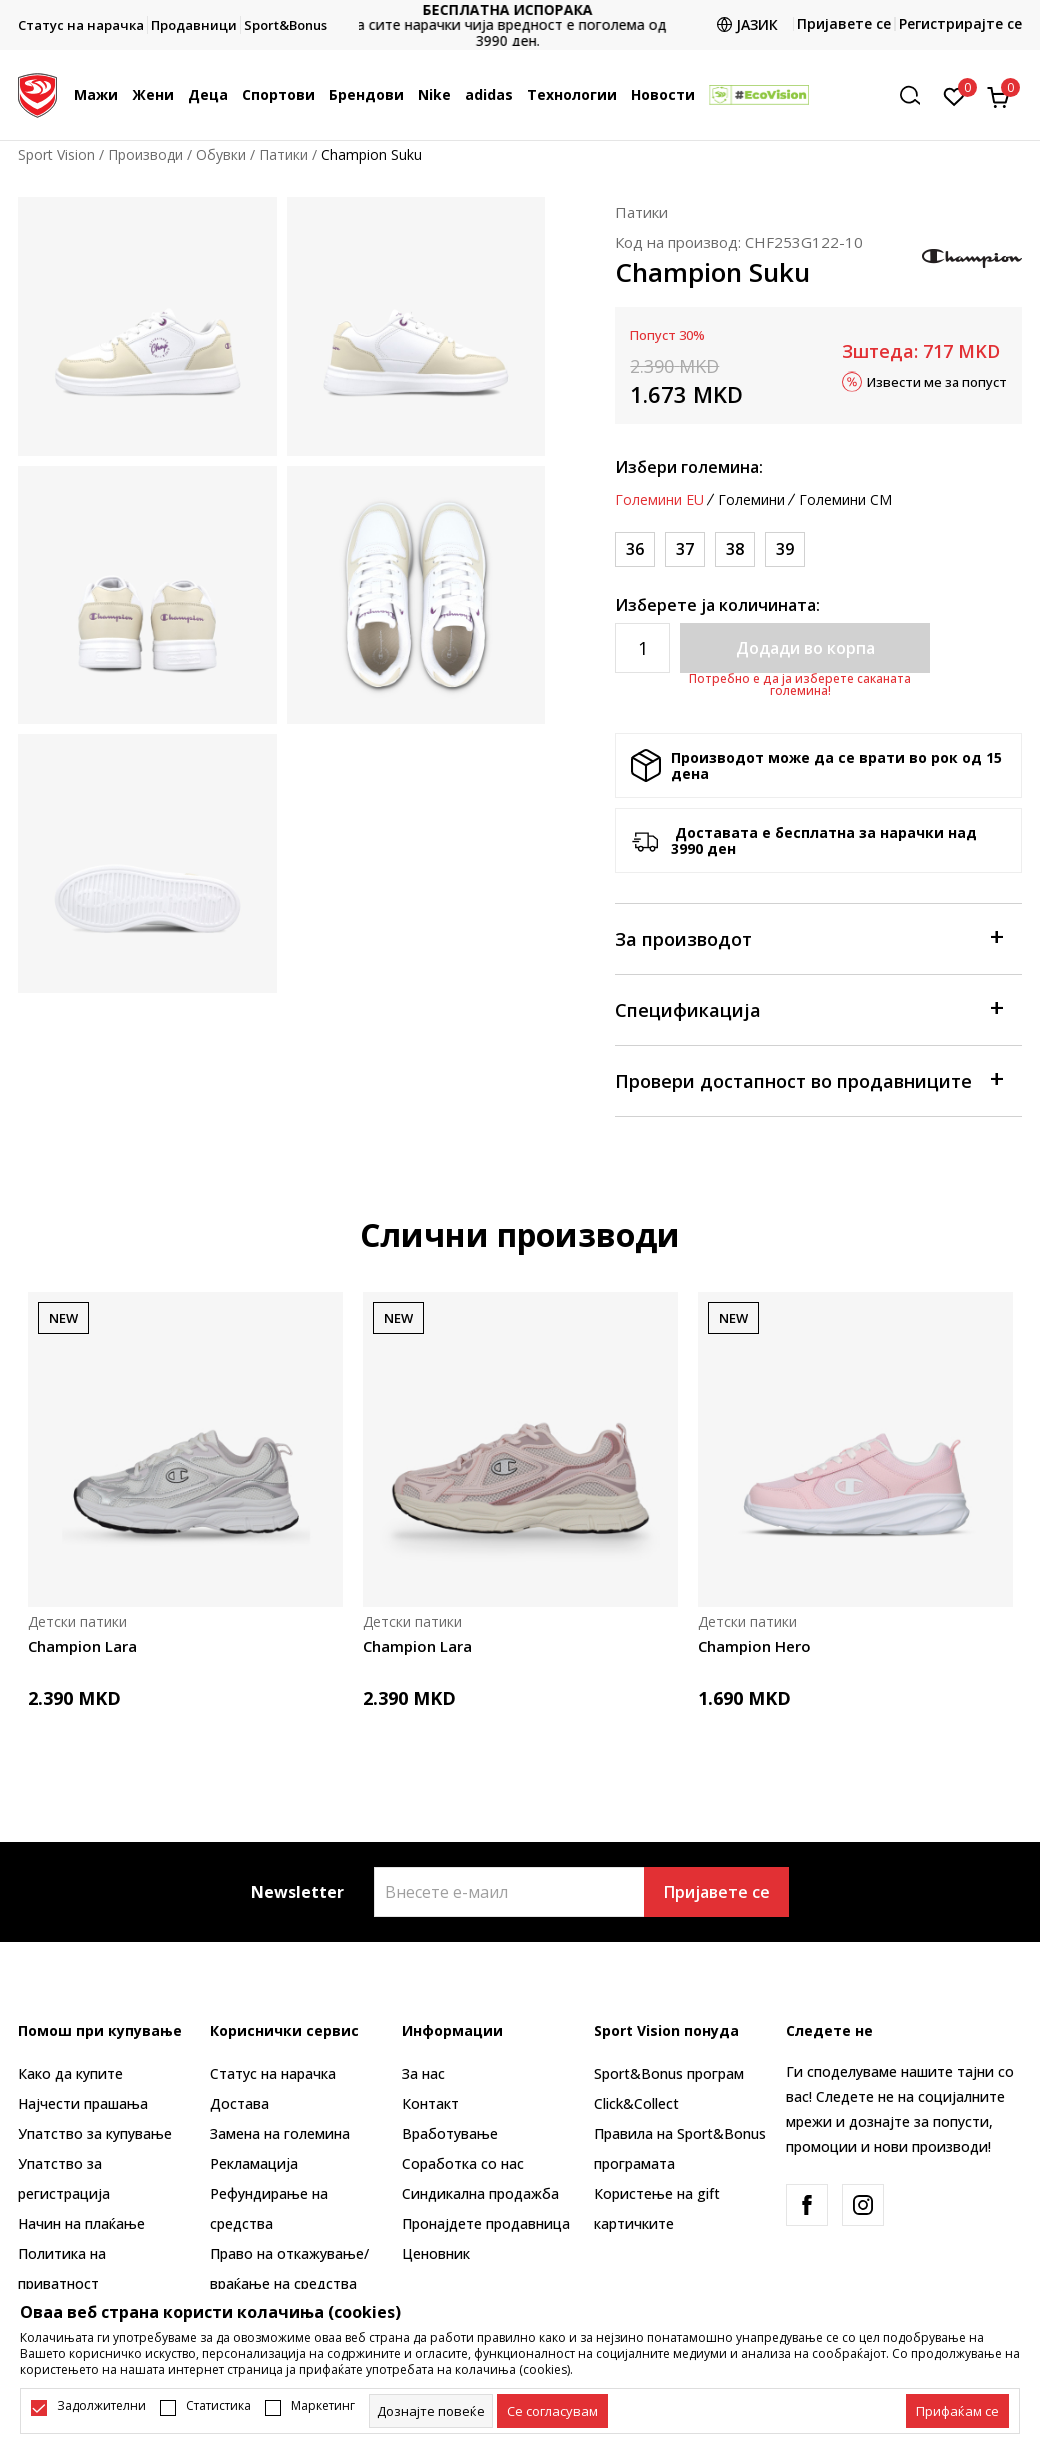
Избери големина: (689, 467)
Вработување (450, 2133)
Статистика (218, 2406)
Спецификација (808, 1008)
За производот (808, 937)
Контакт (430, 2103)
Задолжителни (101, 2406)
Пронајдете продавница (486, 2223)
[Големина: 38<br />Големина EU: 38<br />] (735, 549)
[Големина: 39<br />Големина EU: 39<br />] (785, 549)
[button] (917, 95)
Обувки (221, 154)
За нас (423, 2073)
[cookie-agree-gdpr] (552, 2411)
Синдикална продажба (480, 2193)
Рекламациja (254, 2163)
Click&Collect (636, 2103)
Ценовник (436, 2253)
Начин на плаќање (81, 2223)
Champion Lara (82, 1646)
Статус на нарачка (273, 2073)
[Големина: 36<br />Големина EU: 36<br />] (635, 549)
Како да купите (70, 2073)
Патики (283, 154)
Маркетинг (323, 2406)
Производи (145, 154)
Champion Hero (754, 1646)
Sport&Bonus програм (669, 2073)
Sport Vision (56, 154)
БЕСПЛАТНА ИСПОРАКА (520, 9)
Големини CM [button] (845, 500)
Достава (239, 2103)
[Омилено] (954, 95)
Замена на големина (280, 2133)
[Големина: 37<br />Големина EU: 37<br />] (685, 549)
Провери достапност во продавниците (808, 1079)
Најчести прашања (83, 2103)
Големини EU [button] (659, 500)
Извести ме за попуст (937, 381)
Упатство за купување (95, 2133)
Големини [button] (751, 500)
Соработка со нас (463, 2163)
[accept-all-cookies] (957, 2411)
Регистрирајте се (960, 23)
